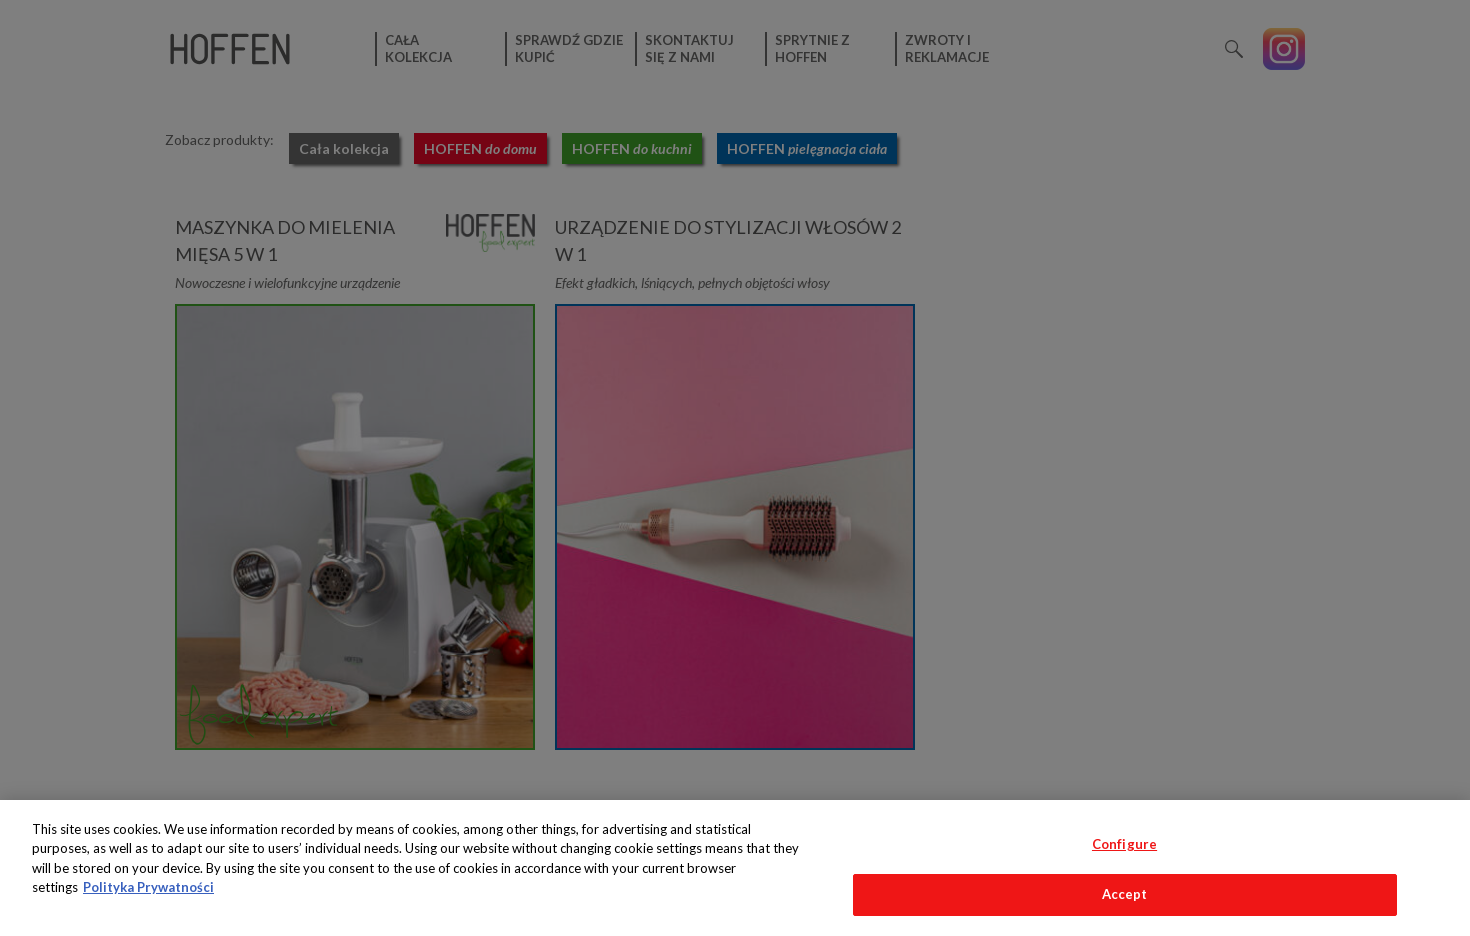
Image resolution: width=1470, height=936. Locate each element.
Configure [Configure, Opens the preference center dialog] (1124, 844)
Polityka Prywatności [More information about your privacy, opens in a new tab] (148, 887)
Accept (1125, 894)
